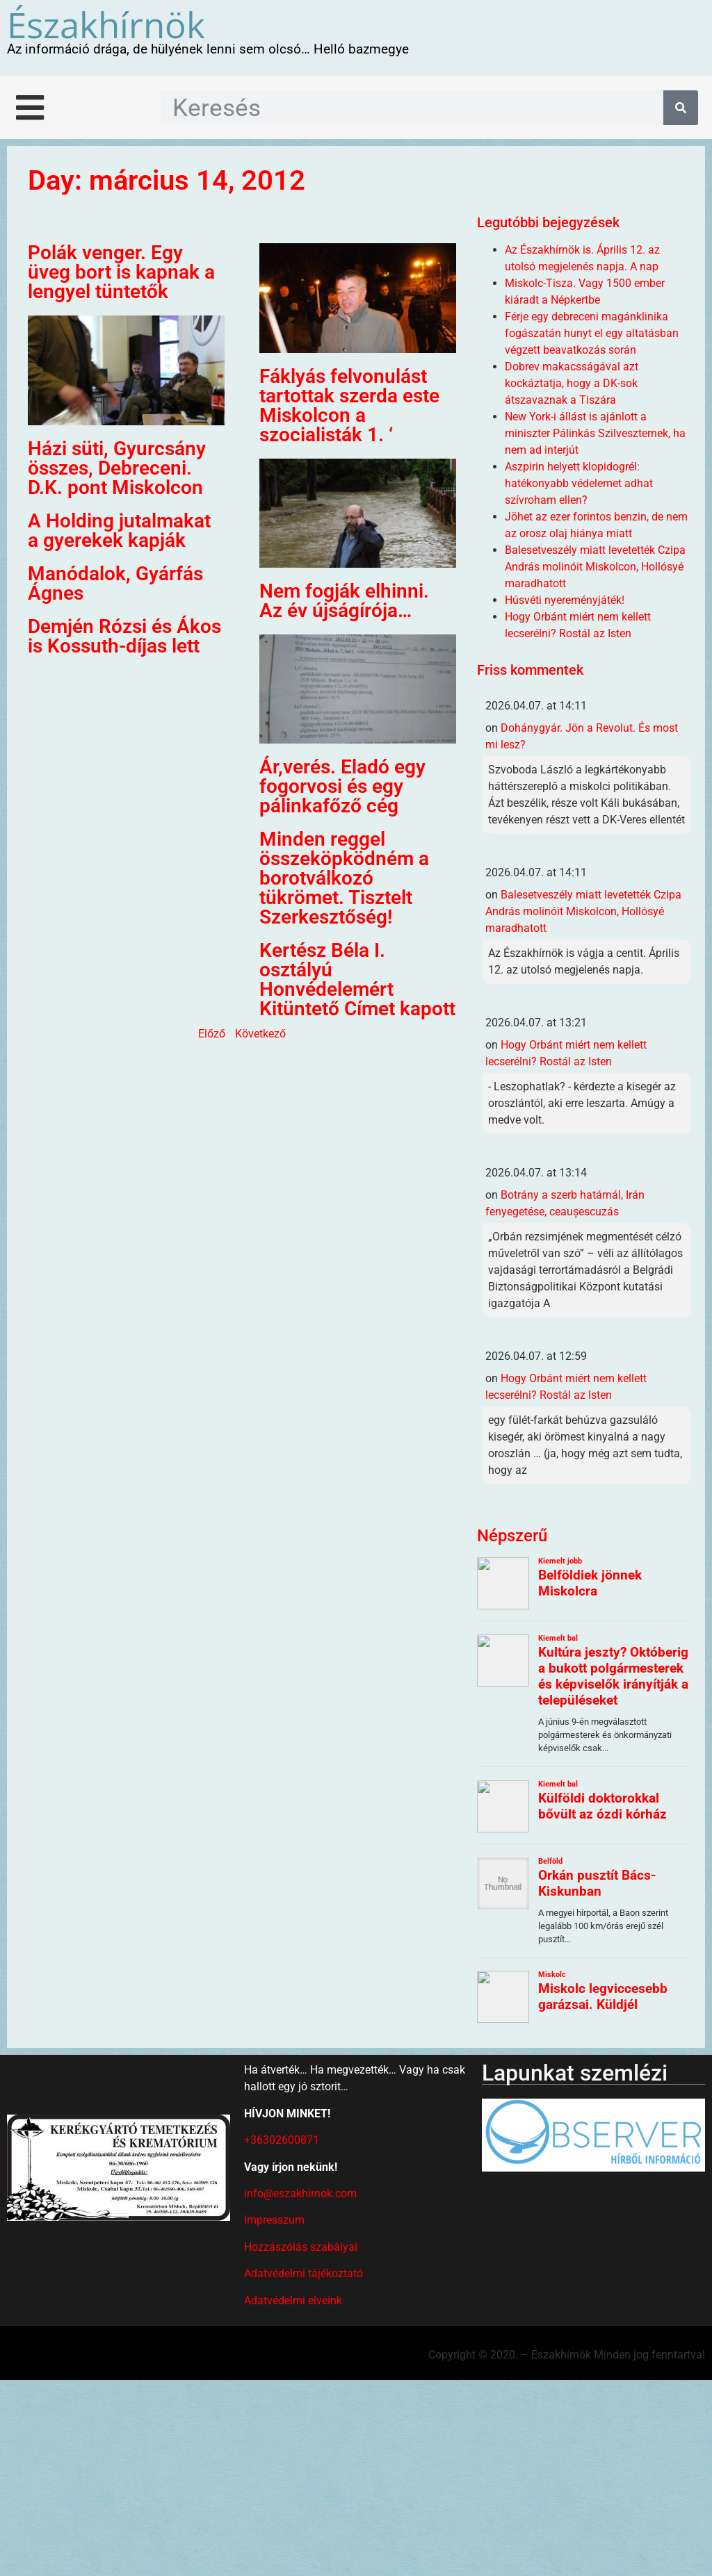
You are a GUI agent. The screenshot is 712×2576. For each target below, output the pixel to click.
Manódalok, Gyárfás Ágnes (115, 583)
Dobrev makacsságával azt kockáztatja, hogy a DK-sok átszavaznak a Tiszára (571, 383)
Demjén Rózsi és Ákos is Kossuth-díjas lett (124, 636)
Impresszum (274, 2219)
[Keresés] (680, 107)
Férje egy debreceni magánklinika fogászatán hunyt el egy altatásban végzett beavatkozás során (592, 333)
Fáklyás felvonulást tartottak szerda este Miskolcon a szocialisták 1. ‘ (349, 405)
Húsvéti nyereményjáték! (564, 600)
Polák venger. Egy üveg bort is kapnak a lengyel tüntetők (121, 272)
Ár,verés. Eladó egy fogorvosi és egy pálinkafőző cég (342, 786)
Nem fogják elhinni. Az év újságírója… (344, 601)
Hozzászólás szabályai (300, 2247)
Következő (260, 1033)
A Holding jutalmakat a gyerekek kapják (119, 530)
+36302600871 (281, 2140)
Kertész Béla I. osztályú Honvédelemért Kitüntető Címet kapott (357, 979)
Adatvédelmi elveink (293, 2300)
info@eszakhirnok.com (300, 2193)
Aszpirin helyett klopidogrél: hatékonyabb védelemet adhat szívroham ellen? (579, 483)
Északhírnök (106, 24)
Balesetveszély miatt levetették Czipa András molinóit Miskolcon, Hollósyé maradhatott (595, 566)
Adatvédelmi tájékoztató (303, 2273)
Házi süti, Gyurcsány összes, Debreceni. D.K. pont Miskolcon (117, 468)
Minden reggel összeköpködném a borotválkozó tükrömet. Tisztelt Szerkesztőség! (344, 878)
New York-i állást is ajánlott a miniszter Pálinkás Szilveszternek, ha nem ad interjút (595, 433)
